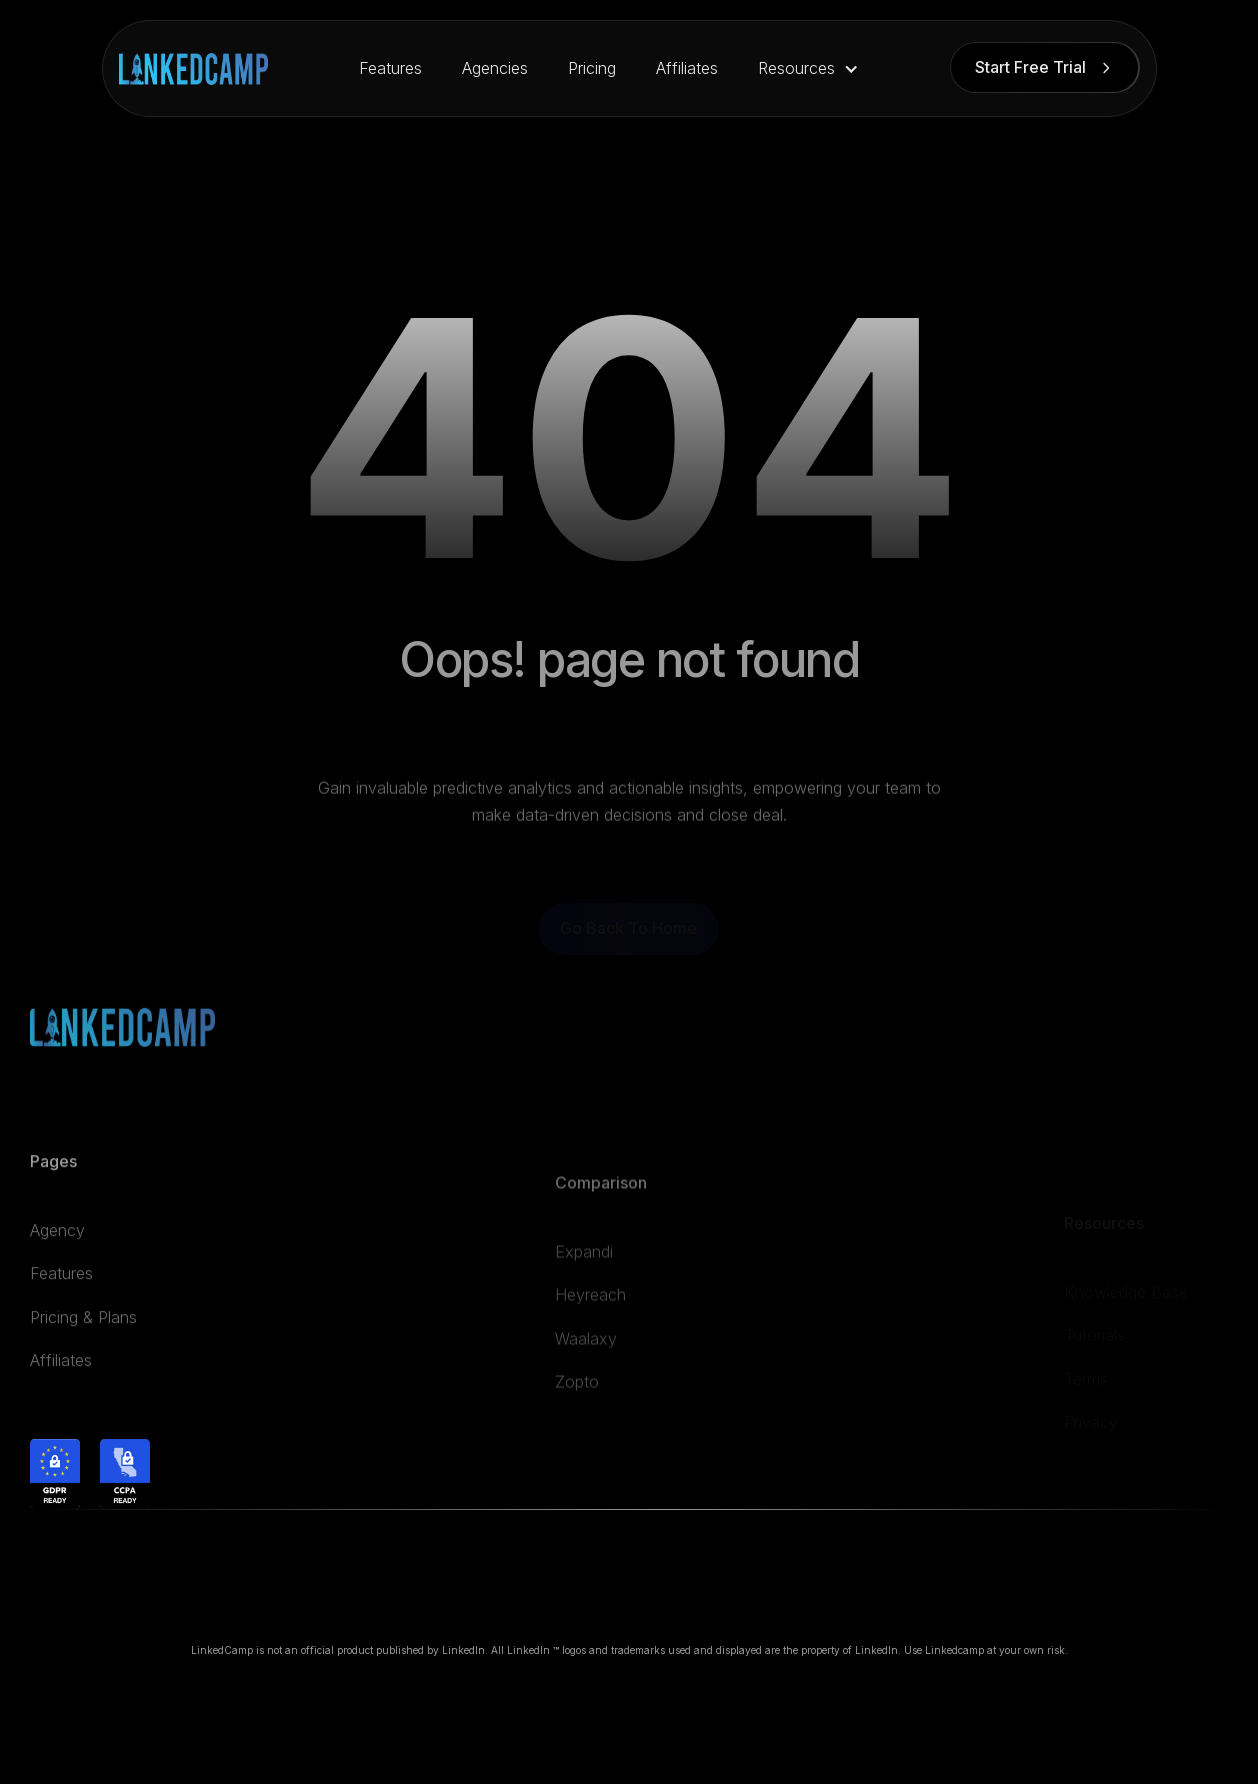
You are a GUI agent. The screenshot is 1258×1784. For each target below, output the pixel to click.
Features (390, 68)
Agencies (495, 68)
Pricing (592, 68)
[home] (193, 69)
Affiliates (687, 68)
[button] (808, 68)
